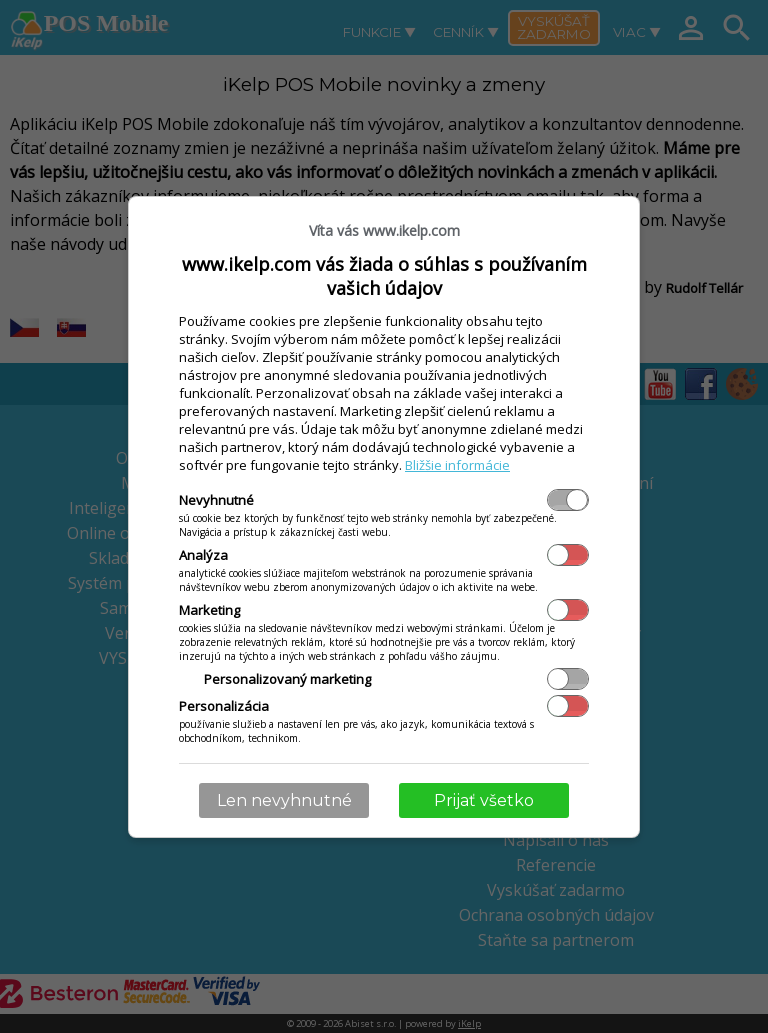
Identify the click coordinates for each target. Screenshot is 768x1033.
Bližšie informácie (457, 465)
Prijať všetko (484, 800)
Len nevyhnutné (284, 800)
